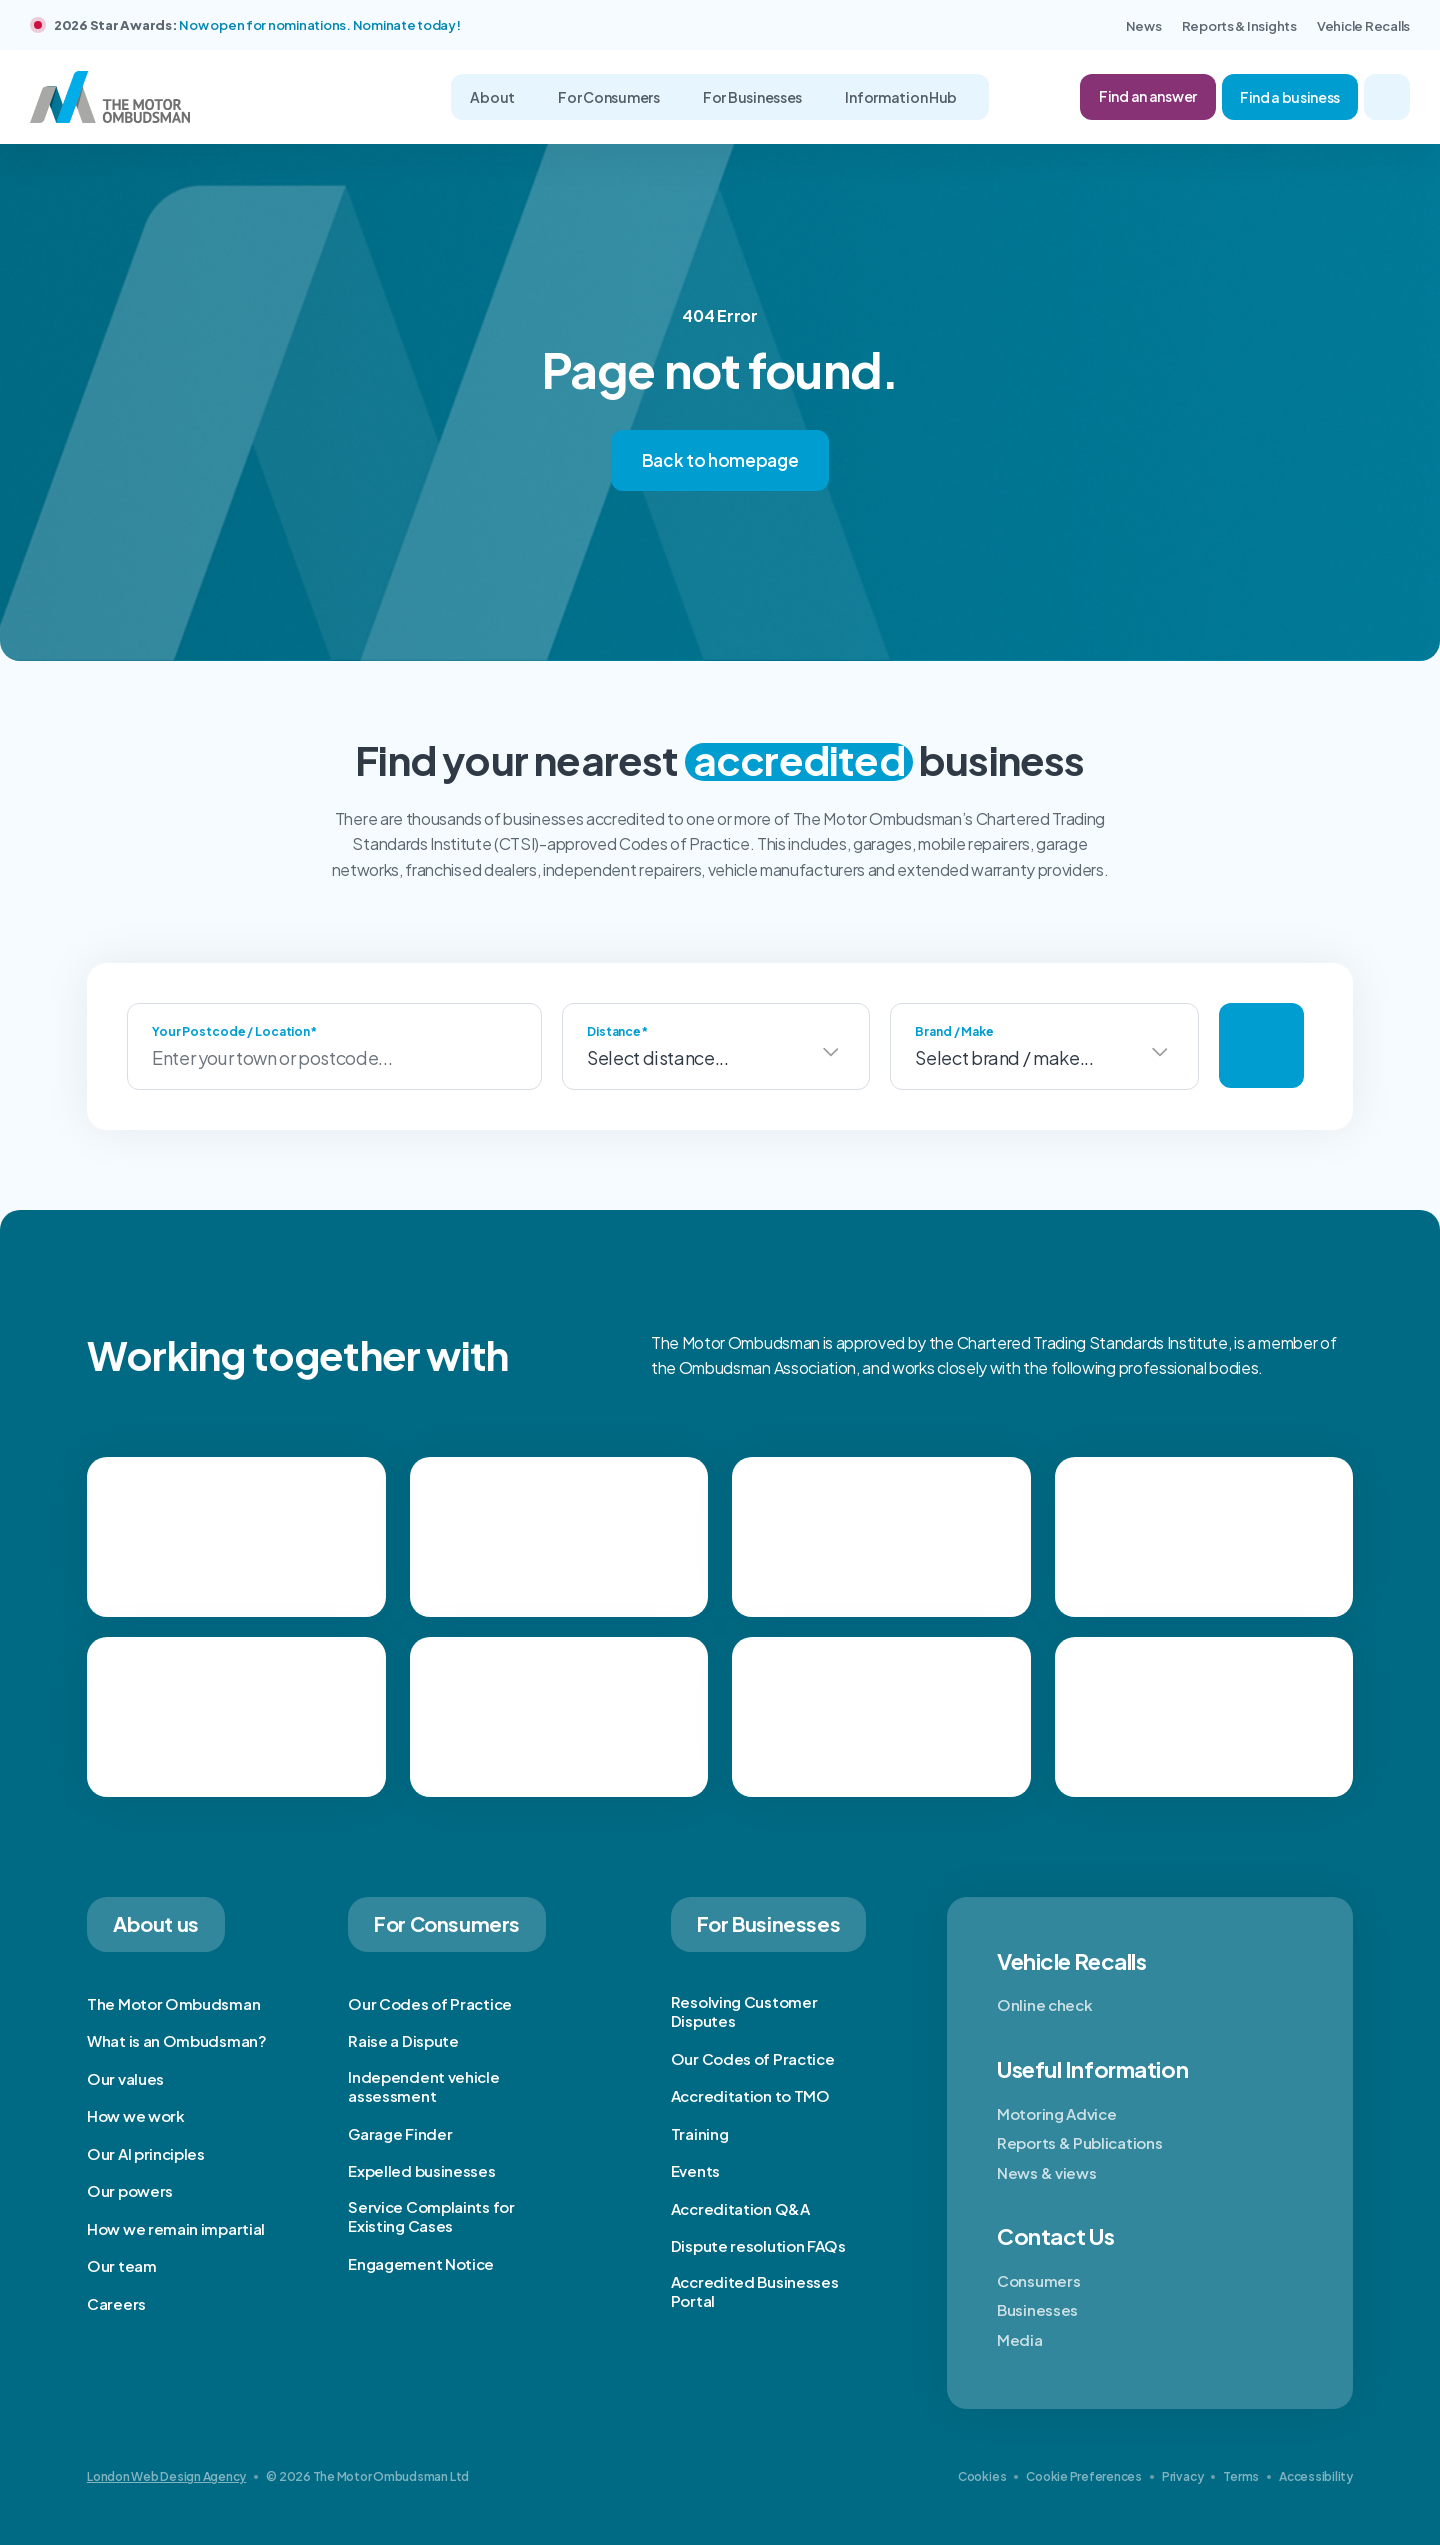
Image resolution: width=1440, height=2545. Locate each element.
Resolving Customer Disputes (744, 2011)
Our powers (130, 2190)
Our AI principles (146, 2153)
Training (700, 2133)
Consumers (1038, 2280)
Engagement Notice (421, 2263)
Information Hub (902, 97)
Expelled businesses (421, 2170)
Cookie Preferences (1084, 2476)
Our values (125, 2078)
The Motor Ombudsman (173, 2003)
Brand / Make (954, 1031)
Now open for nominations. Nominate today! (319, 25)
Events (695, 2170)
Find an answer (1148, 96)
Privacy (1182, 2476)
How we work (136, 2115)
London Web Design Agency (166, 2476)
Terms (1241, 2476)
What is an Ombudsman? (177, 2040)
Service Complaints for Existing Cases (431, 2216)
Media (1020, 2339)
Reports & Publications (1079, 2142)
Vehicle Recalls (1363, 26)
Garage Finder (400, 2133)
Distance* (617, 1031)
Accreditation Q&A (740, 2208)
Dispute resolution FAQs (758, 2245)
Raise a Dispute (403, 2040)
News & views (1046, 2172)
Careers (116, 2303)
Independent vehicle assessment (423, 2086)
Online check (1044, 2004)
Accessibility (1316, 2476)
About (493, 97)
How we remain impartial (176, 2228)
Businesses (1037, 2309)
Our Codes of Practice (430, 2003)
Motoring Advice (1057, 2113)
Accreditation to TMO (750, 2095)
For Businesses (753, 97)
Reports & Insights (1239, 26)
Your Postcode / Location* (234, 1031)
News (1144, 26)
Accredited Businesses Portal (755, 2291)
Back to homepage (720, 460)
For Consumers (609, 97)
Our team (122, 2265)
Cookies (982, 2476)
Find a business (1290, 97)
